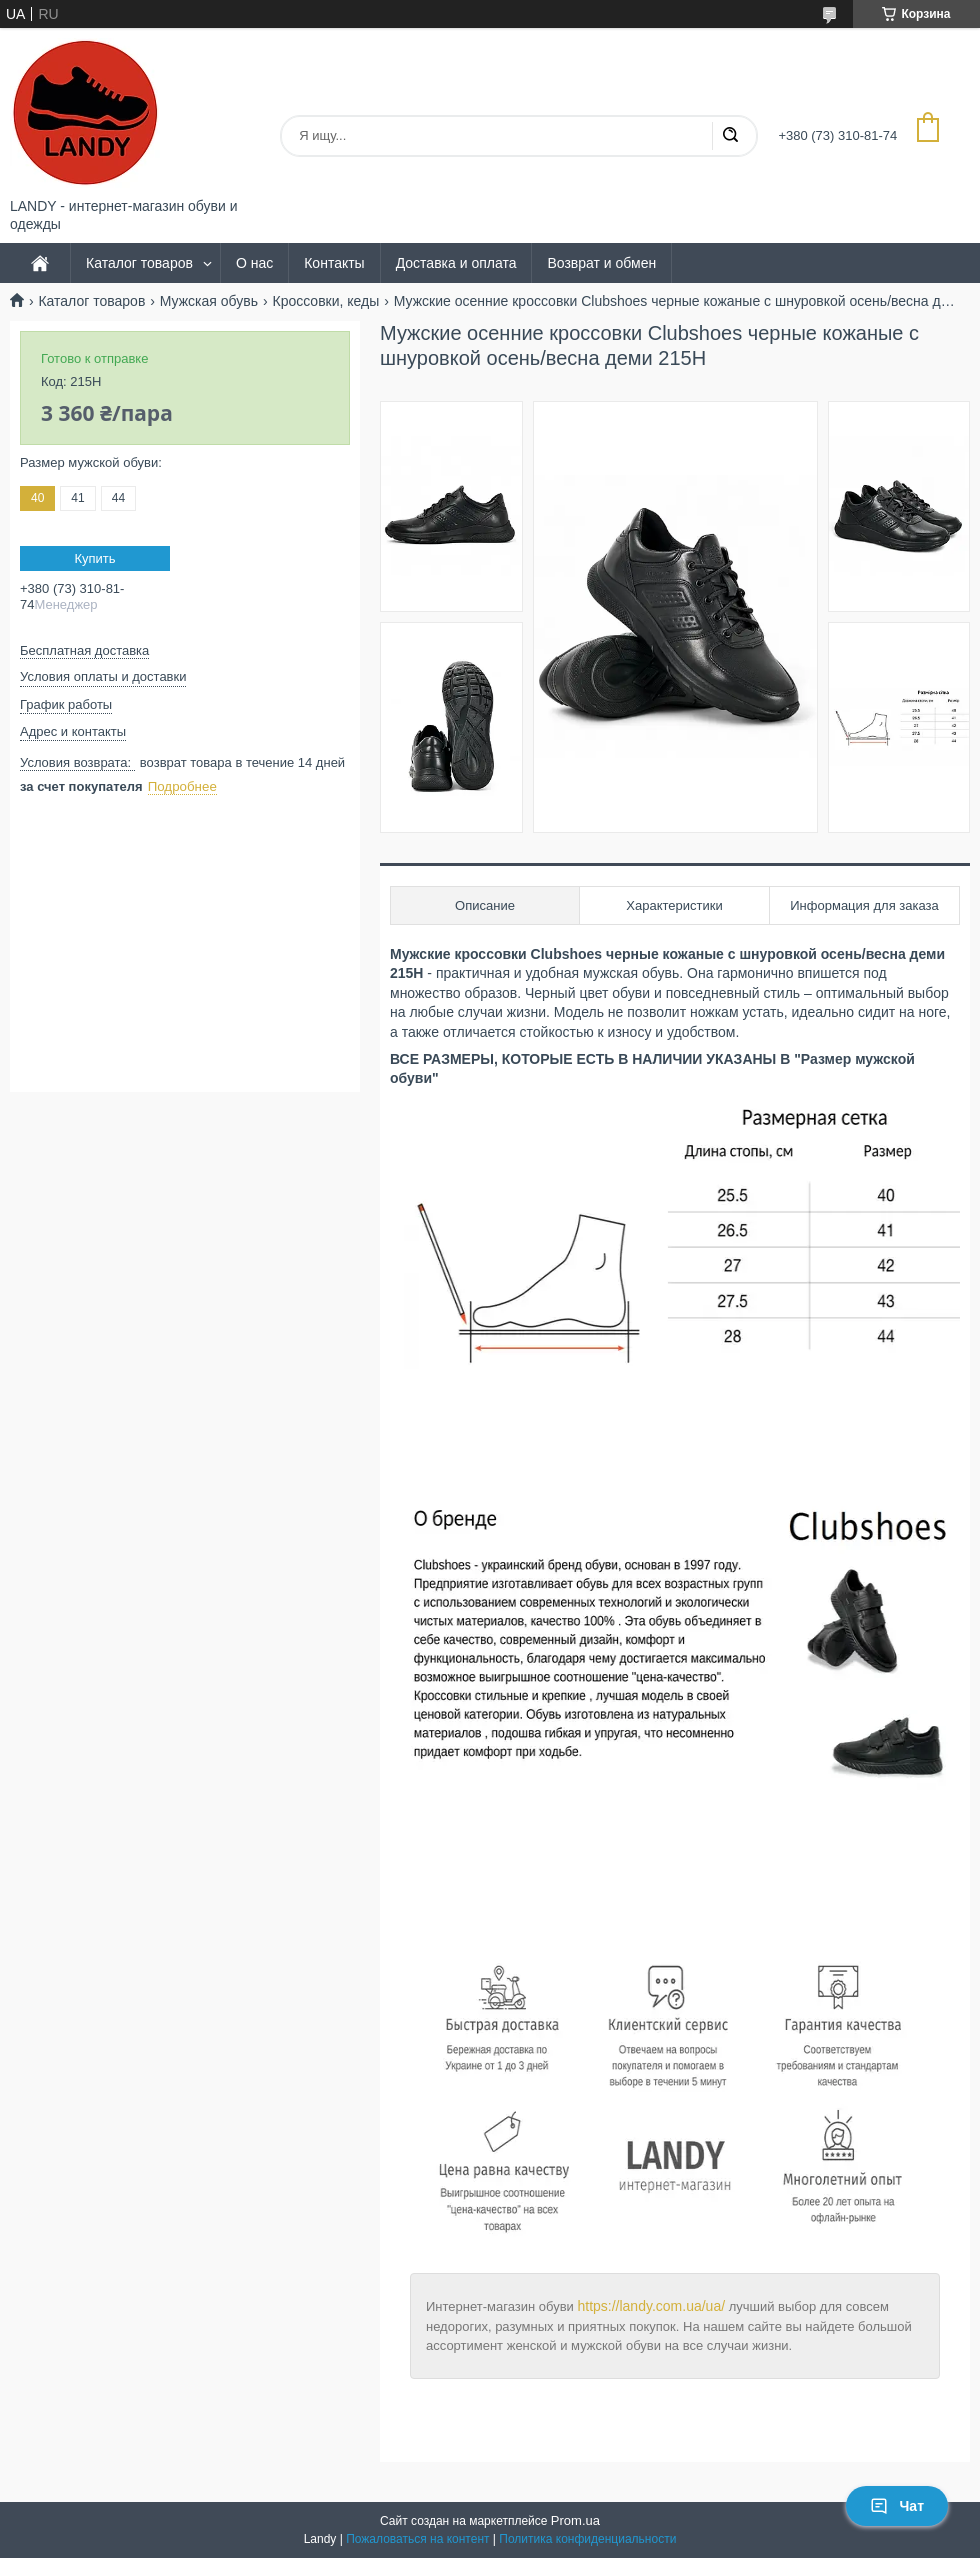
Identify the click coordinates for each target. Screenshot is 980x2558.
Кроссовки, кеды (325, 301)
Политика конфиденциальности (587, 2539)
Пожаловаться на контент (417, 2539)
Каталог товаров (139, 263)
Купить (94, 558)
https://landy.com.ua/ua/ (651, 2306)
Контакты (334, 263)
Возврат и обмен (601, 263)
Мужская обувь (209, 301)
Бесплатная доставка (84, 650)
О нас (254, 263)
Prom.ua (575, 2520)
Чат (897, 2506)
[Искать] (730, 136)
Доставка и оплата (456, 263)
